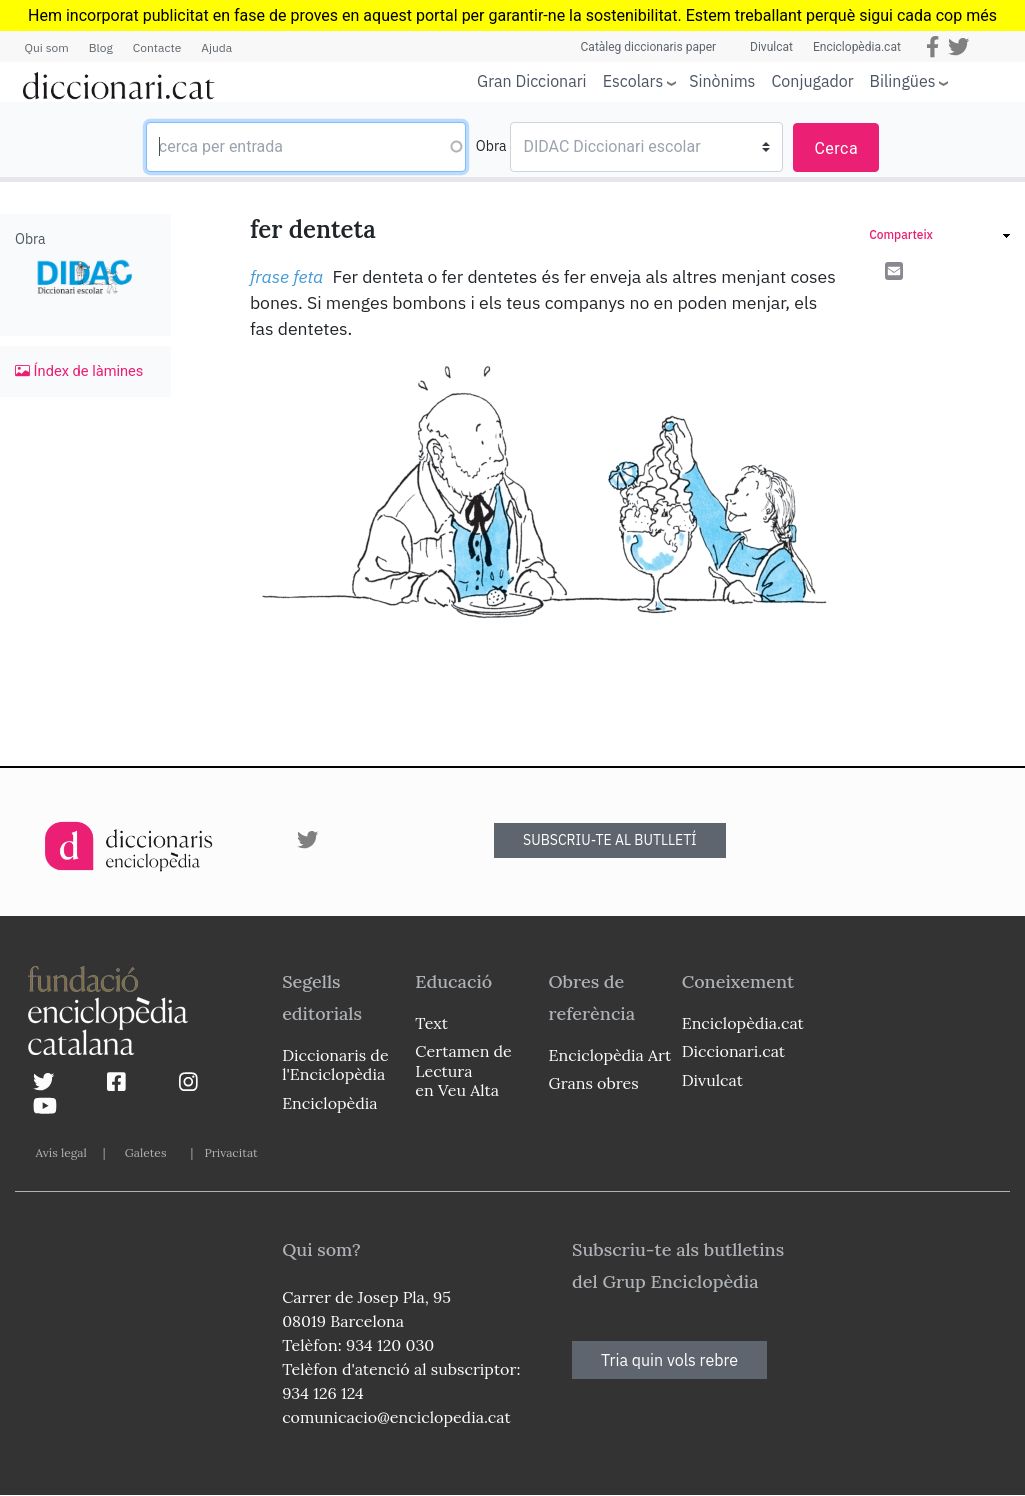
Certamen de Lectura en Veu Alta (463, 1070)
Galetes (146, 1152)
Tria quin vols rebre (669, 1360)
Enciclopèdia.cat (857, 47)
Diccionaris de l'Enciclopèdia (335, 1064)
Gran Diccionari (532, 81)
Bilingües (903, 80)
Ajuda (216, 47)
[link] (939, 237)
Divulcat (771, 47)
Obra (491, 146)
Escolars (633, 80)
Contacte (157, 47)
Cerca (836, 148)
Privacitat (230, 1152)
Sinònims (722, 81)
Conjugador (812, 81)
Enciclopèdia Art (610, 1055)
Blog (101, 47)
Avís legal (61, 1152)
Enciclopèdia (329, 1103)
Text (431, 1023)
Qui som (47, 47)
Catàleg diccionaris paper (649, 47)
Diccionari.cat (733, 1051)
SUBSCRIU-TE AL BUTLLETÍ (610, 840)
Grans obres (594, 1083)
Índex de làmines (79, 371)
